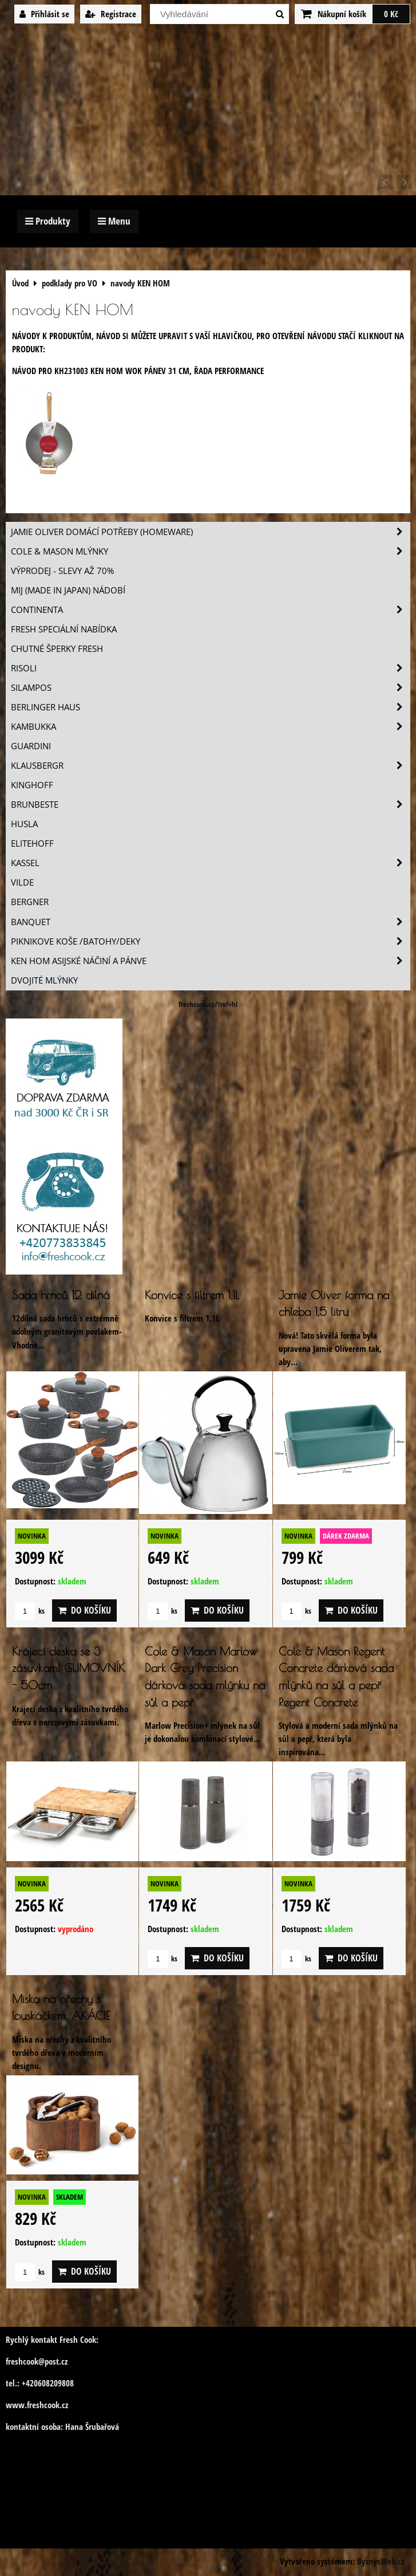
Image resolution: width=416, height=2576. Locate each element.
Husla (24, 824)
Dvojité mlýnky (44, 980)
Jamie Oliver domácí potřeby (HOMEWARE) (210, 531)
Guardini (31, 746)
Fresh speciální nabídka (64, 629)
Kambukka (210, 726)
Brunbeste (210, 804)
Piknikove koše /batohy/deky (210, 941)
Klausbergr (210, 765)
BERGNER (30, 902)
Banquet (210, 922)
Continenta (210, 609)
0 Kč (391, 14)
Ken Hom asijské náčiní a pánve (210, 960)
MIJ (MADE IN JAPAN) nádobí (68, 590)
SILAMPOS (210, 687)
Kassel (210, 863)
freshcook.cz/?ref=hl (208, 1004)
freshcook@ (25, 2361)
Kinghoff (32, 785)
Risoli (210, 668)
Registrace (110, 14)
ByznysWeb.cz (380, 2561)
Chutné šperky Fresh (57, 649)
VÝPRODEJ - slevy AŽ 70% (62, 571)
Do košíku (84, 1610)
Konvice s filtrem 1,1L (192, 1294)
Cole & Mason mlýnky (210, 551)
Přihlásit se (44, 14)
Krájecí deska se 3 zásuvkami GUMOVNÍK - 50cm (68, 1668)
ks (30, 1611)
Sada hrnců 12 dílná (61, 1294)
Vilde (22, 882)
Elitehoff (32, 843)
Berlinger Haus (210, 707)
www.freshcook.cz (37, 2405)
